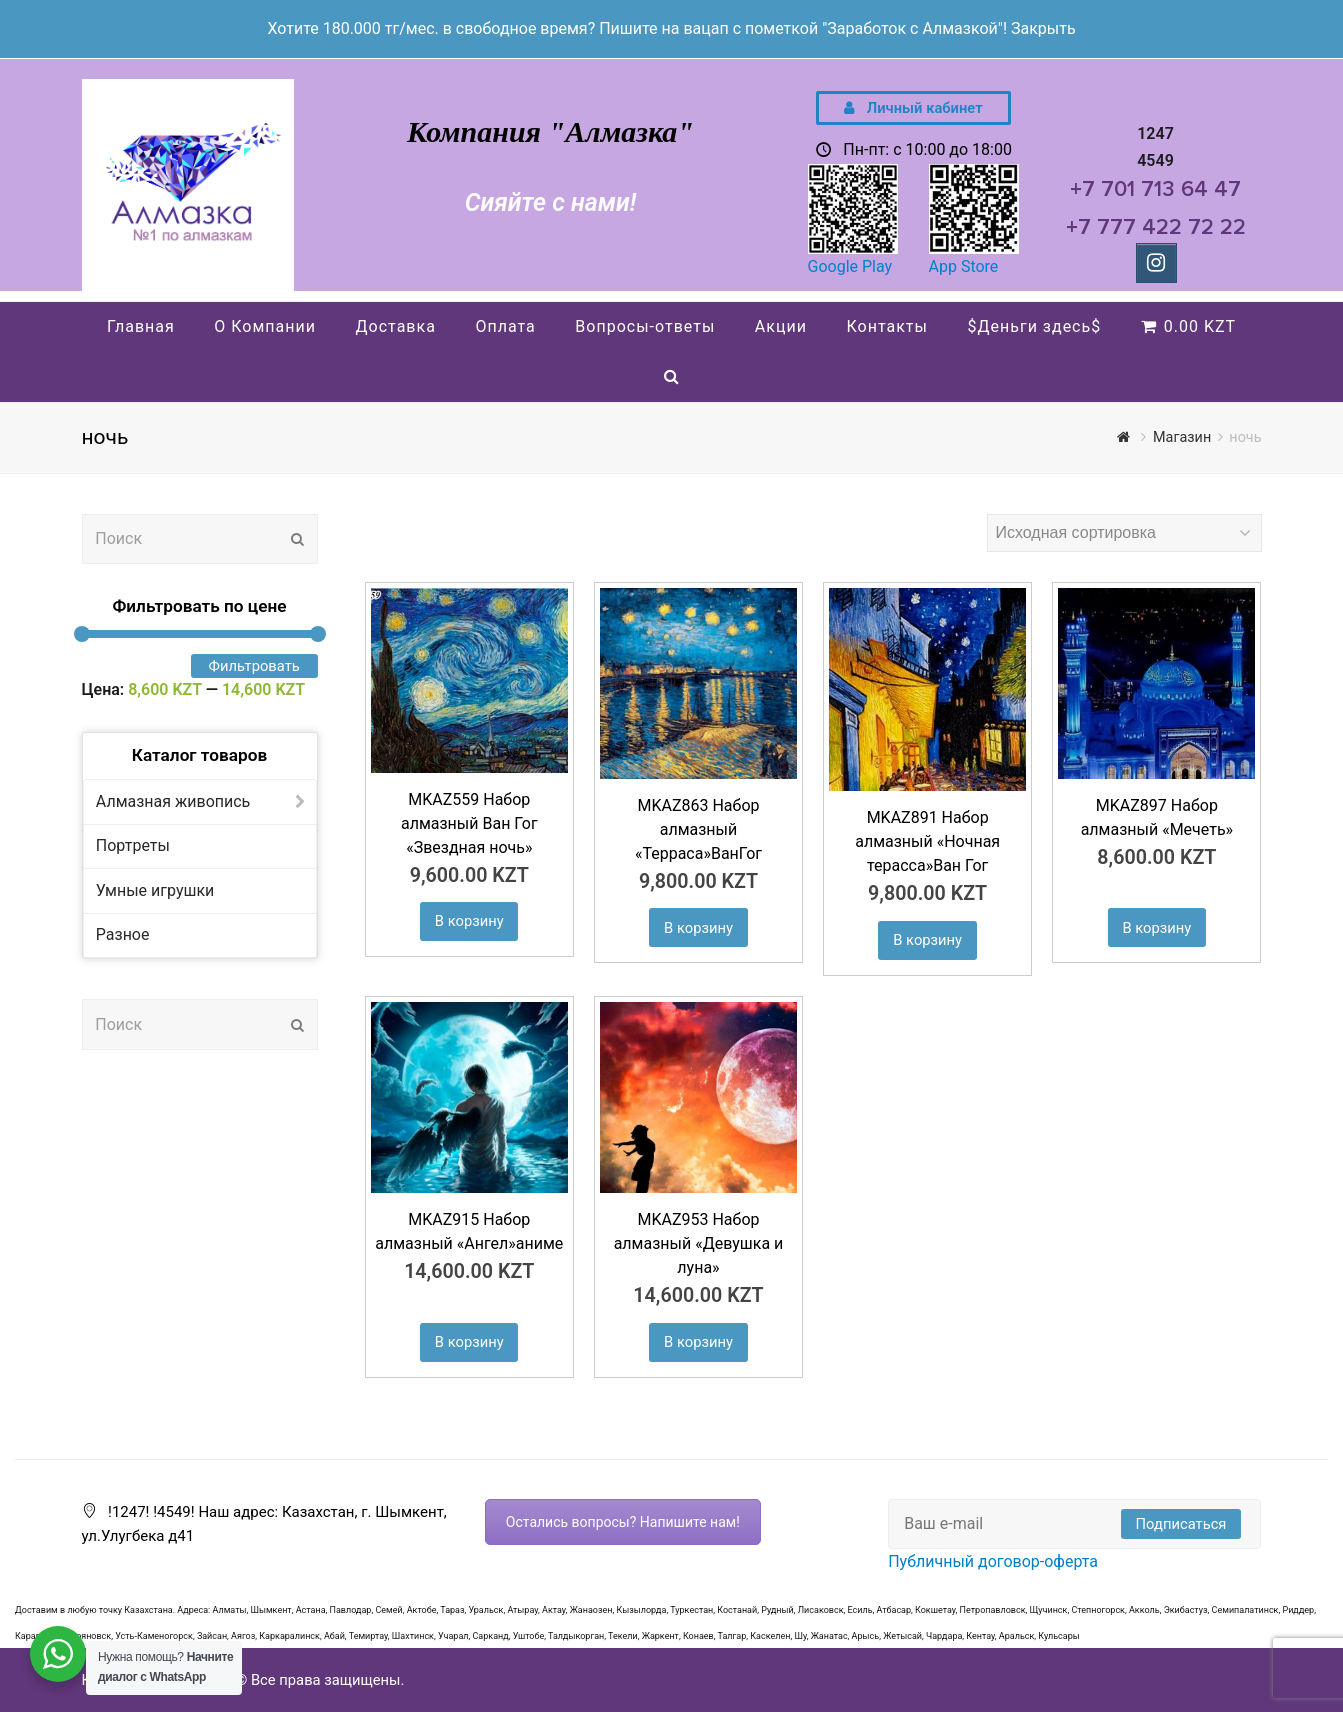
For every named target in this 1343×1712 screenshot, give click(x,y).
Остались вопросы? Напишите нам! (623, 1522)
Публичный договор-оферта (993, 1561)
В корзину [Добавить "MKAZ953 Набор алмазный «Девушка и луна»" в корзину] (698, 1342)
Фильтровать (254, 666)
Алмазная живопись (173, 801)
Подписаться (1181, 1524)
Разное (123, 934)
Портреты (133, 845)
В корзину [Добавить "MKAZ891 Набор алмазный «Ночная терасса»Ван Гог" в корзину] (927, 940)
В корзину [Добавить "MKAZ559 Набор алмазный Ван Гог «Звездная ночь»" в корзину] (469, 921)
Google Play (850, 266)
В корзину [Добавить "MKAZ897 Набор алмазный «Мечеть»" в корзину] (1156, 928)
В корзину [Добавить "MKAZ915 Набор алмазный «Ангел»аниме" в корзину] (469, 1342)
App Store (964, 266)
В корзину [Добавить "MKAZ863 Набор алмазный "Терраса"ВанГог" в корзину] (698, 928)
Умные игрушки (155, 890)
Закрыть (1043, 28)
